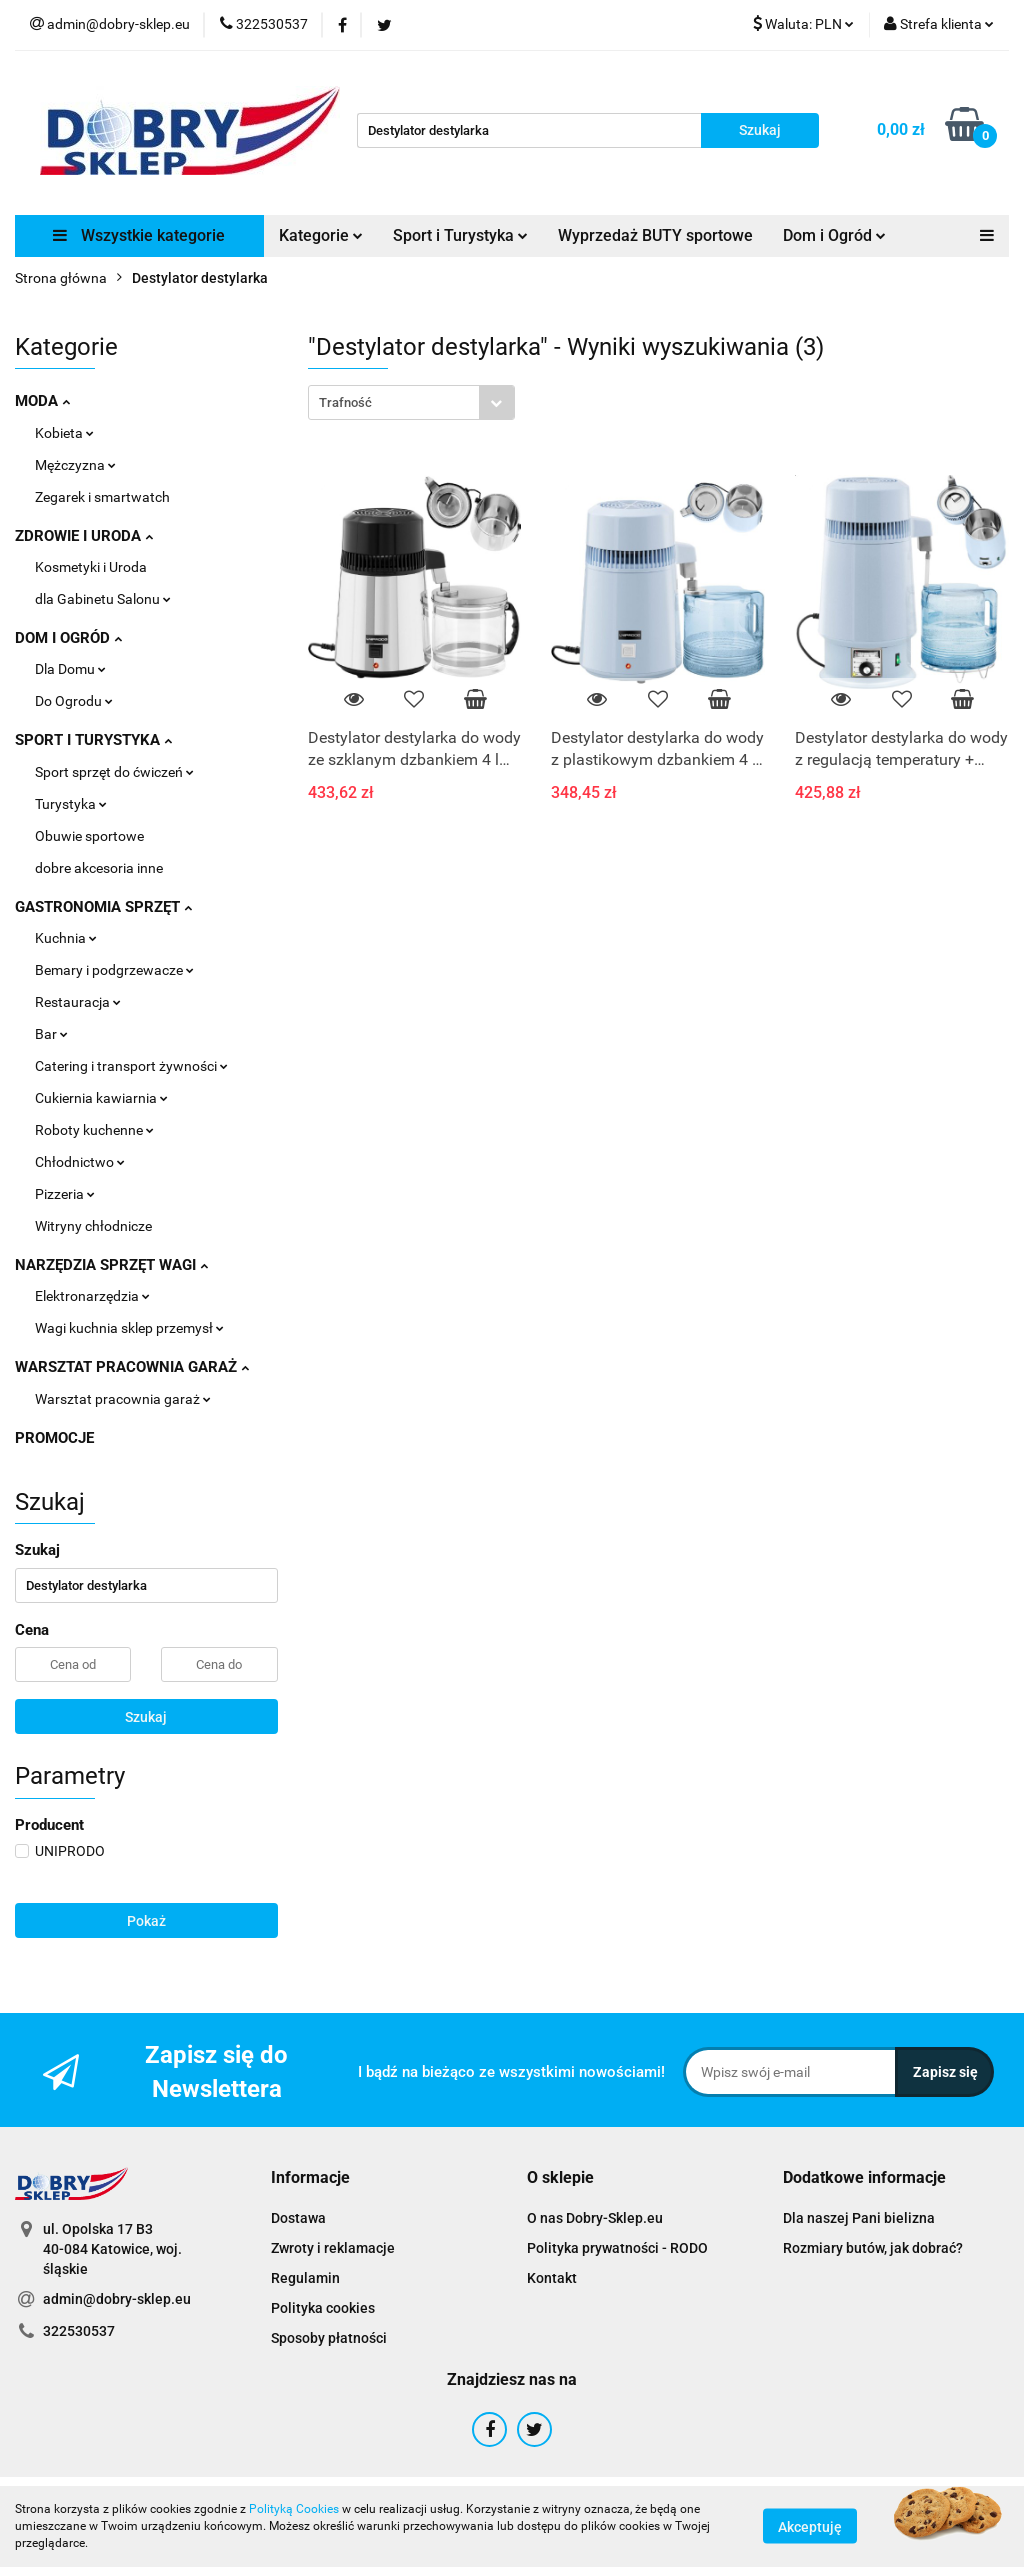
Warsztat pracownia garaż (123, 1399)
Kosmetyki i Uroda (91, 567)
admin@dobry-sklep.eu (117, 2299)
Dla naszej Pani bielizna (859, 2218)
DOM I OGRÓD (68, 638)
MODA (42, 401)
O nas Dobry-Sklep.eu (595, 2218)
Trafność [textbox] (345, 402)
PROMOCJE (54, 1438)
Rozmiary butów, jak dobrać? (873, 2248)
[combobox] (411, 402)
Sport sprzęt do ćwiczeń (114, 772)
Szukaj (146, 1717)
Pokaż (146, 1921)
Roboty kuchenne (94, 1130)
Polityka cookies (323, 2308)
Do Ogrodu (74, 701)
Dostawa (298, 2218)
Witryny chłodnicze (93, 1226)
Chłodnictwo (80, 1162)
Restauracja (78, 1002)
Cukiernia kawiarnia (101, 1098)
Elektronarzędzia (92, 1296)
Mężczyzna (75, 465)
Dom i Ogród (834, 235)
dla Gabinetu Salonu (103, 599)
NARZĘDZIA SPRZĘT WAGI (111, 1265)
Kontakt (552, 2278)
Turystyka (71, 804)
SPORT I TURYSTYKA (93, 740)
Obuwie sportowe (89, 836)
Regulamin (305, 2278)
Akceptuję (810, 2527)
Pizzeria (65, 1194)
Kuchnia (66, 938)
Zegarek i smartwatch (102, 497)
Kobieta (64, 433)
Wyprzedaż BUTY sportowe (655, 235)
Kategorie (321, 235)
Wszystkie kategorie (139, 235)
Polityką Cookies (294, 2509)
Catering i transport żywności (131, 1066)
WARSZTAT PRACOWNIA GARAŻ (132, 1367)
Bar (51, 1034)
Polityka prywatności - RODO (617, 2248)
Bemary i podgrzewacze (114, 970)
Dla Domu (70, 669)
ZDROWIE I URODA (84, 536)
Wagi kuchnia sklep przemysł (129, 1328)
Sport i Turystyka (460, 235)
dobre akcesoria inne (99, 868)
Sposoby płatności (329, 2338)
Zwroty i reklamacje (333, 2248)
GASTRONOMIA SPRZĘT (103, 907)
